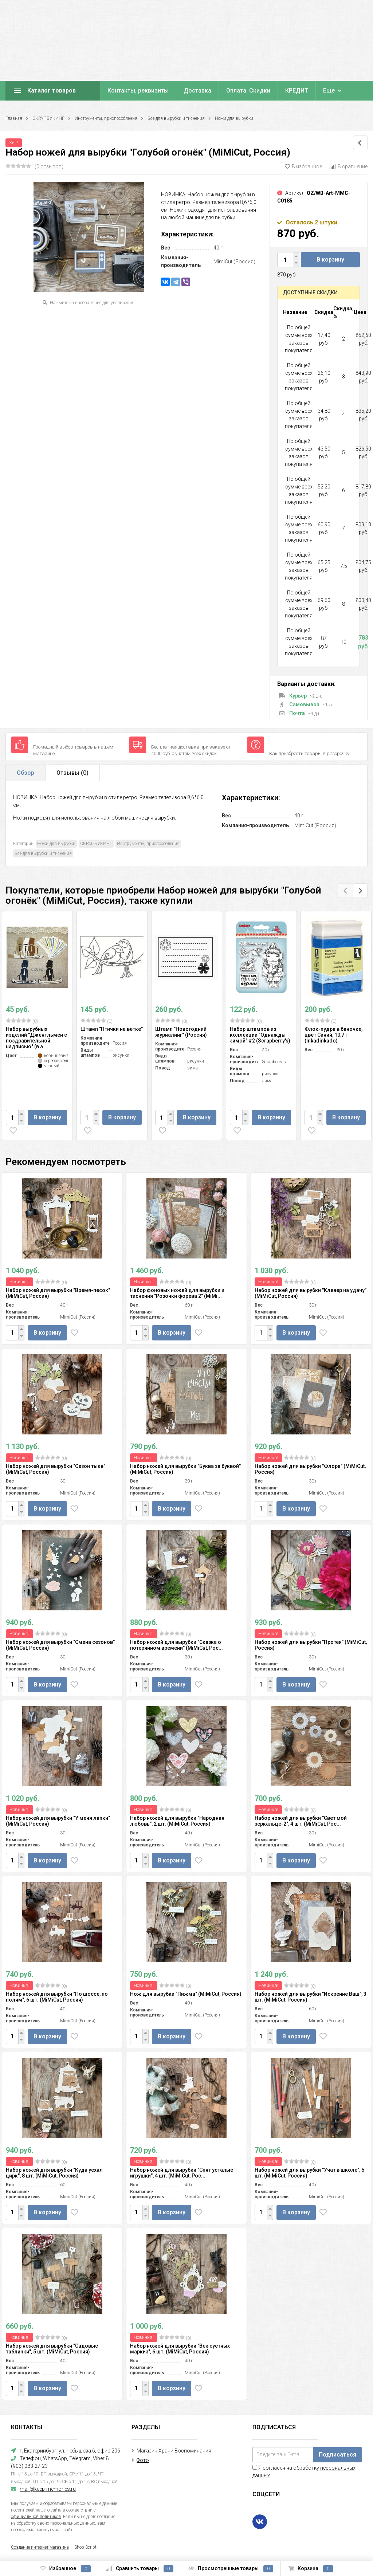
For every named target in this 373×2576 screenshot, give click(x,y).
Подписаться (337, 2454)
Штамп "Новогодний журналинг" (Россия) (181, 1032)
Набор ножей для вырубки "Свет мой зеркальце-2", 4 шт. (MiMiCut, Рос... (301, 1821)
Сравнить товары (139, 2568)
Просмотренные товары (230, 2568)
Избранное (65, 2568)
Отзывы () (72, 772)
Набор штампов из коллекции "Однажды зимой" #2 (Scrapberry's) (260, 1035)
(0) (22, 1021)
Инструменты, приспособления (106, 118)
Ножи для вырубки (234, 118)
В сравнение (348, 166)
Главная (13, 118)
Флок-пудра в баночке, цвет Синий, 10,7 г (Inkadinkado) (333, 1035)
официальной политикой (36, 2516)
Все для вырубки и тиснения (176, 118)
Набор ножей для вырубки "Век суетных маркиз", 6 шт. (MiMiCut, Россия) (180, 2349)
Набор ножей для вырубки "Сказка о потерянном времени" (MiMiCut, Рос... (176, 1645)
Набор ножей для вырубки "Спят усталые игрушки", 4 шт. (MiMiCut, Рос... (181, 2173)
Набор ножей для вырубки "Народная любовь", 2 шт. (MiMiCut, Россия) (177, 1821)
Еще (329, 90)
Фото (143, 2460)
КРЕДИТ (296, 90)
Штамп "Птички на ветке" (112, 1029)
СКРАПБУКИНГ (48, 118)
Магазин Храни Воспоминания (174, 2451)
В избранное (303, 166)
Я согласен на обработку (304, 2471)
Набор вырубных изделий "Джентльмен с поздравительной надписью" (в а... (36, 1037)
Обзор (25, 772)
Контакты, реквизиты (138, 90)
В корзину (330, 259)
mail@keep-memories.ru (48, 2489)
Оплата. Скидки (248, 90)
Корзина (310, 2568)
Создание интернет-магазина (40, 2547)
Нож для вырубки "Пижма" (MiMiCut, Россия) (186, 1994)
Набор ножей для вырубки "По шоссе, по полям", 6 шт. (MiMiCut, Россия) (57, 1997)
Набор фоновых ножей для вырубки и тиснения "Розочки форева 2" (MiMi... (177, 1293)
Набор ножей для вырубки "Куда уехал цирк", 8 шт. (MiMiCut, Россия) (54, 2173)
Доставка (197, 90)
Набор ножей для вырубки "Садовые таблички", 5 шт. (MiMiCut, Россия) (52, 2349)
